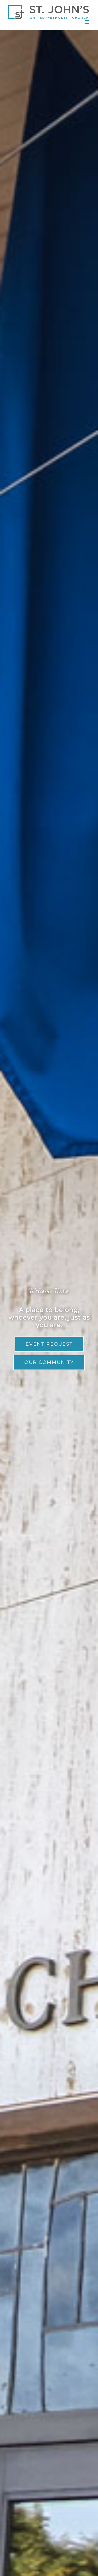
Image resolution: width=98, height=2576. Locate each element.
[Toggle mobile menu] (87, 22)
